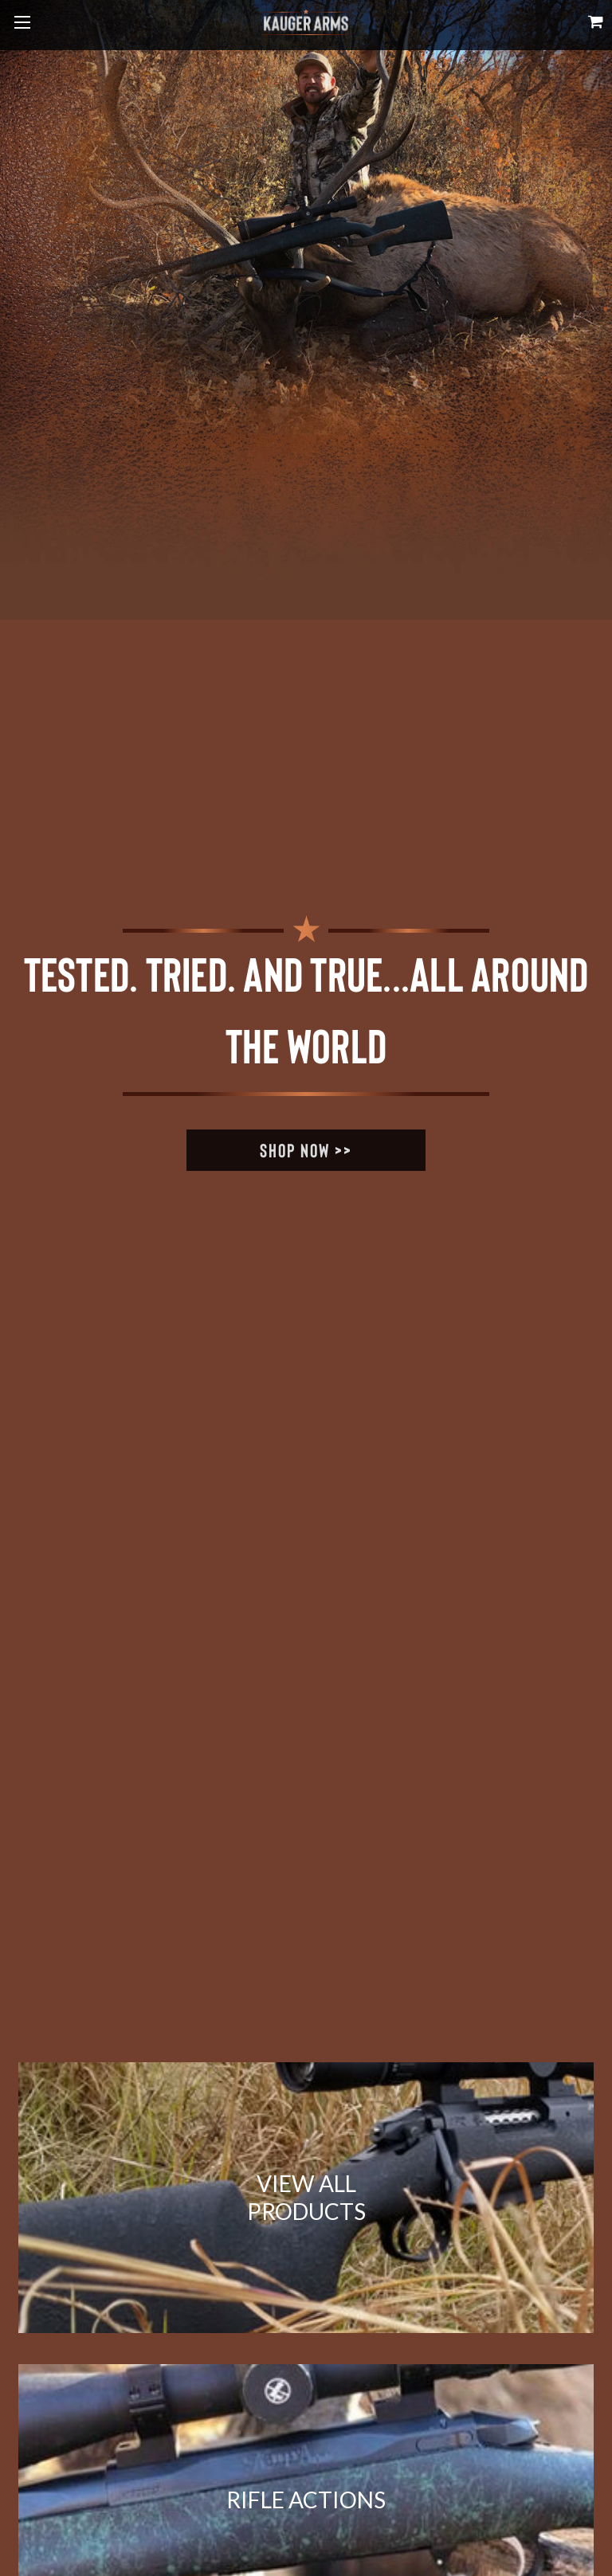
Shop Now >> (306, 1149)
